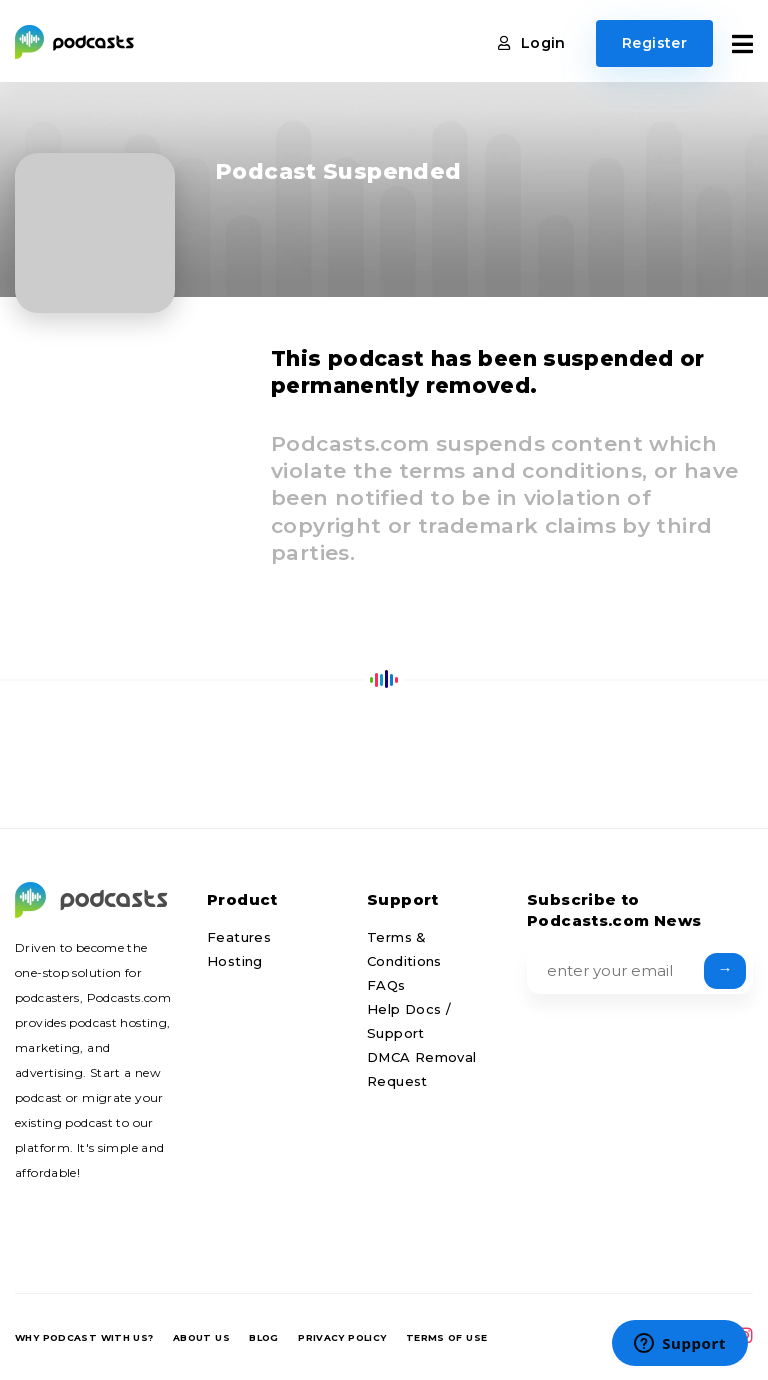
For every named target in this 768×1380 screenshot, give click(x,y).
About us (201, 1337)
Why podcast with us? (84, 1337)
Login (532, 43)
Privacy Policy (342, 1337)
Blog (264, 1337)
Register (654, 43)
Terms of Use (447, 1337)
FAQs (386, 985)
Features (239, 937)
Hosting (235, 961)
